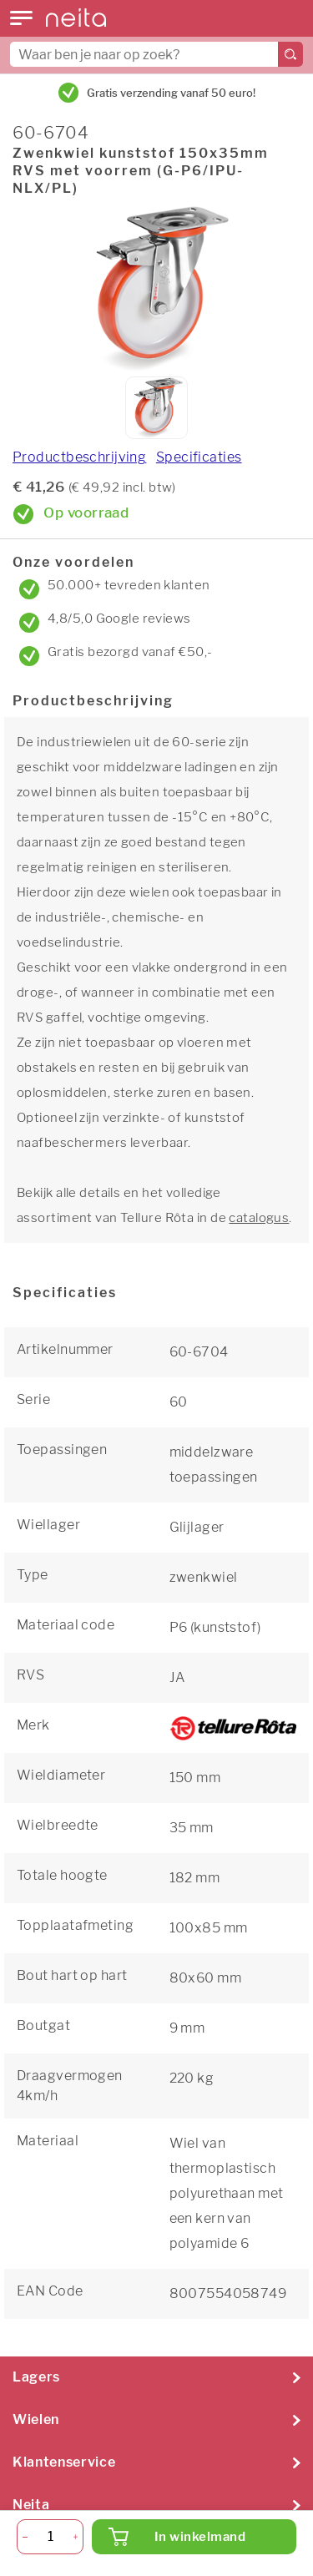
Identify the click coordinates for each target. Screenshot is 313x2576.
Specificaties (199, 457)
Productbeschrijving (79, 457)
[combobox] (156, 54)
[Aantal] (50, 2536)
